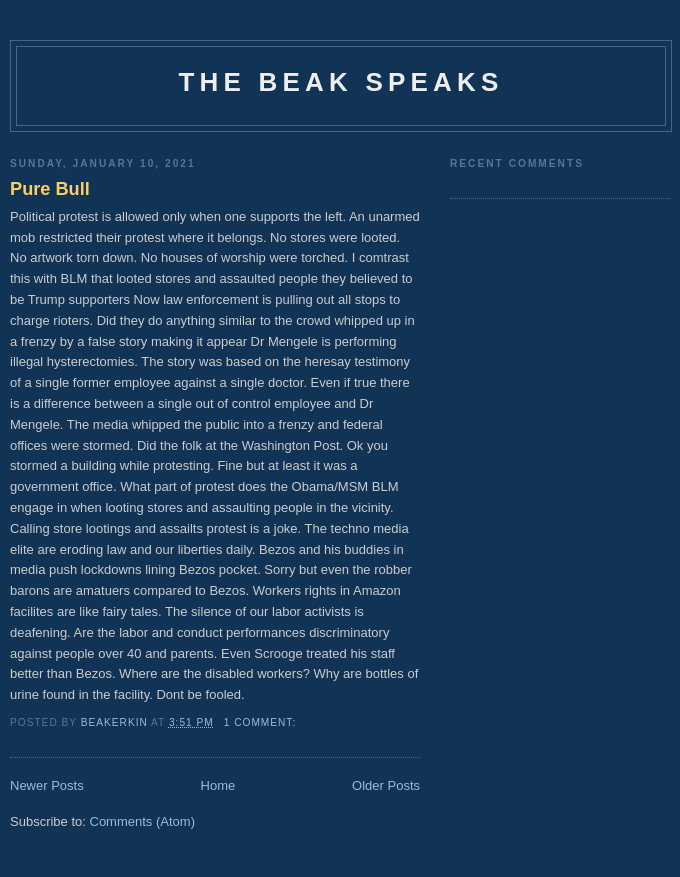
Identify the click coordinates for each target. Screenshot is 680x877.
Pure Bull (50, 189)
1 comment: (262, 722)
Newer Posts (47, 785)
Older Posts (386, 785)
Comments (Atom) (142, 821)
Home (218, 785)
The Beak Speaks (340, 82)
